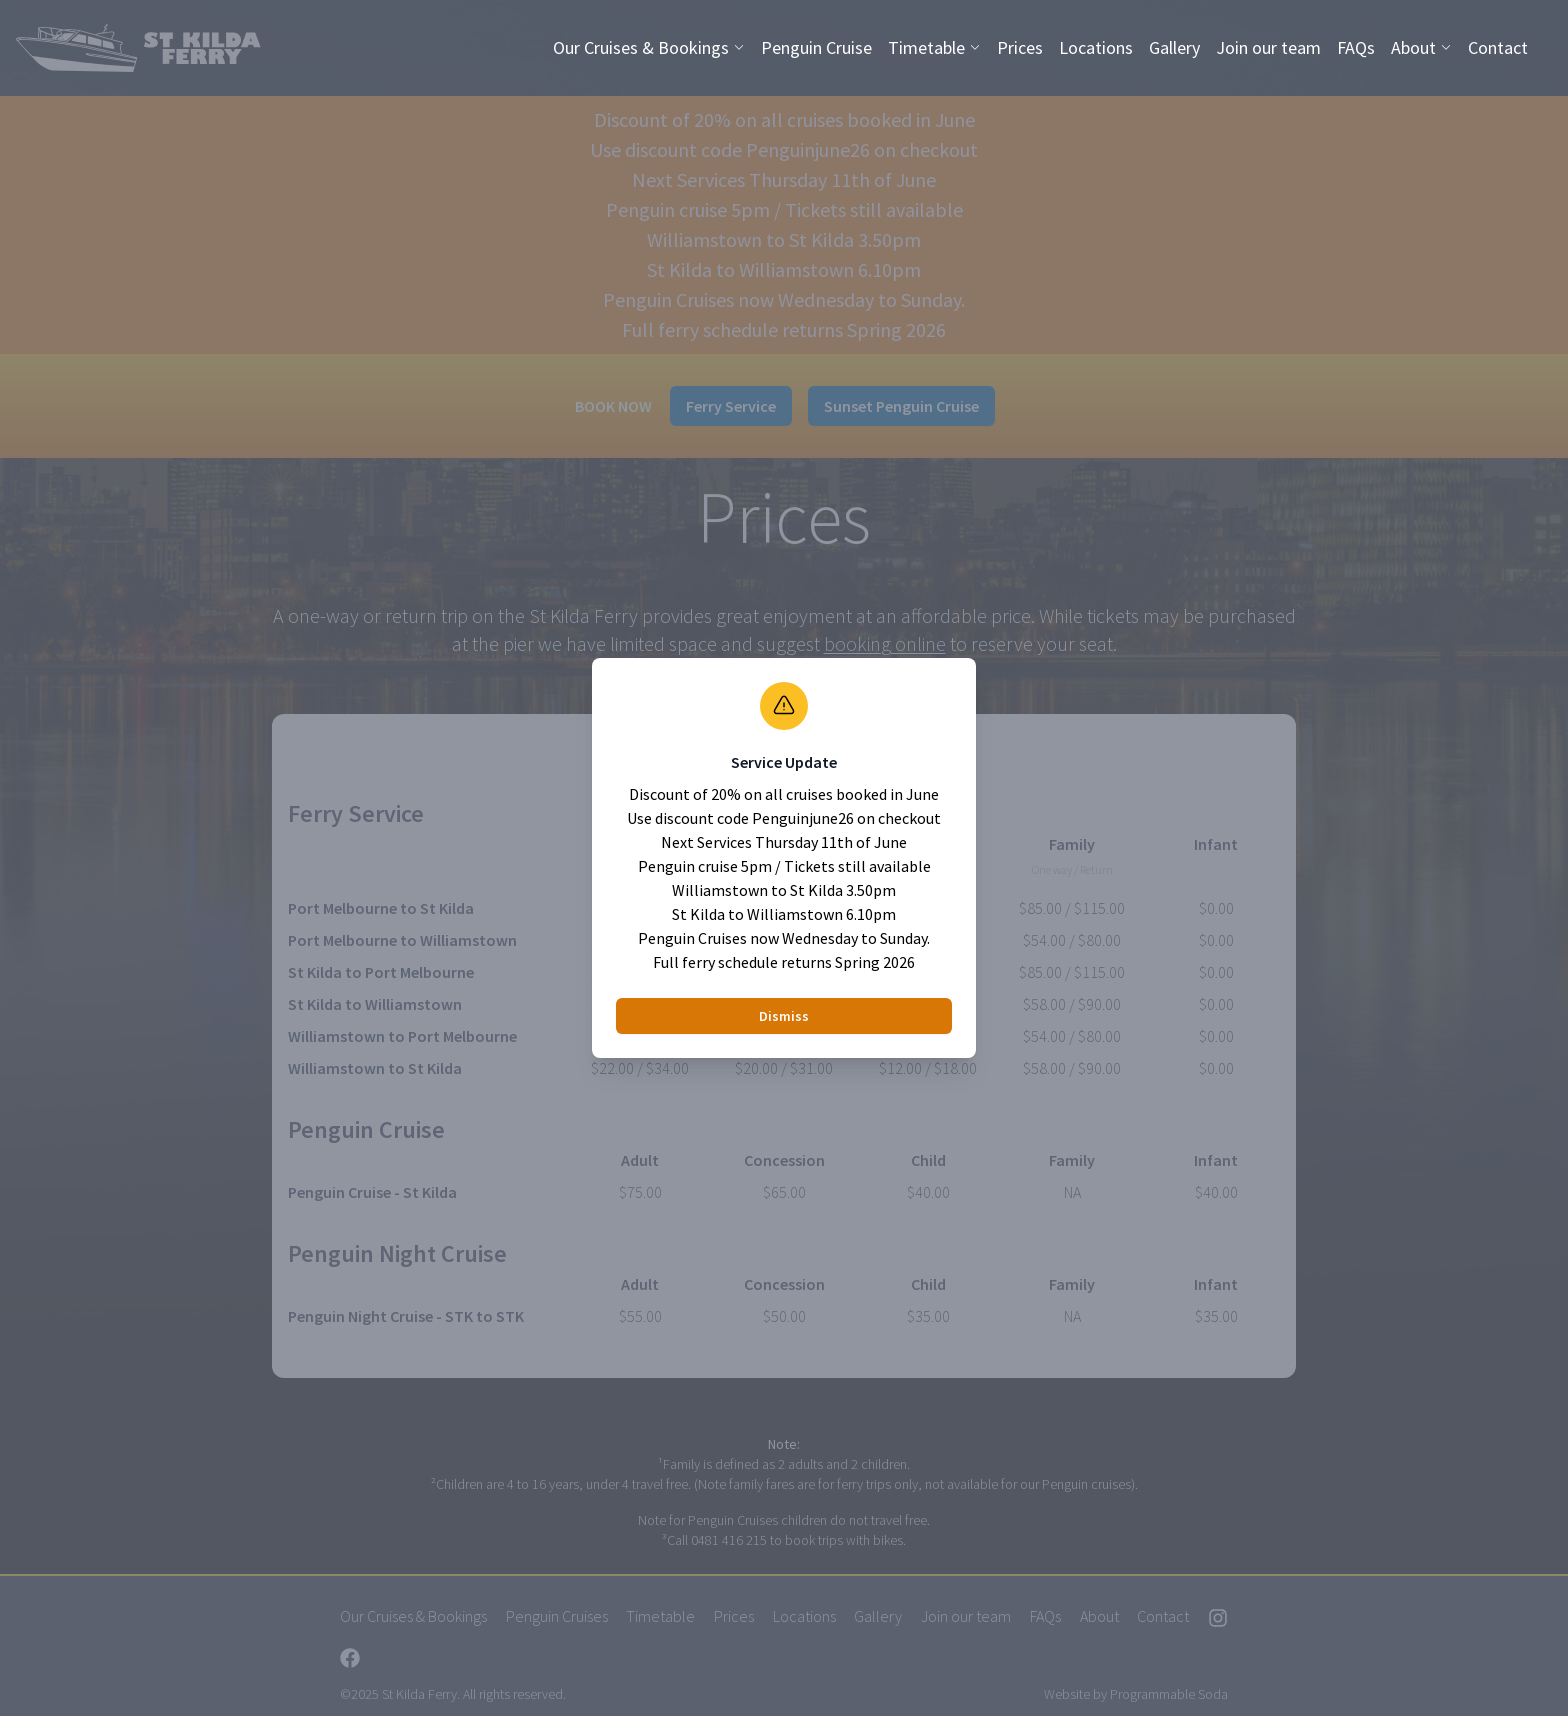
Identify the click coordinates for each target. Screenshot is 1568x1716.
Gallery (1174, 47)
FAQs (1356, 47)
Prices (1020, 47)
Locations (1096, 47)
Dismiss (784, 1016)
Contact (1498, 47)
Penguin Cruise (816, 47)
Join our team (1268, 47)
